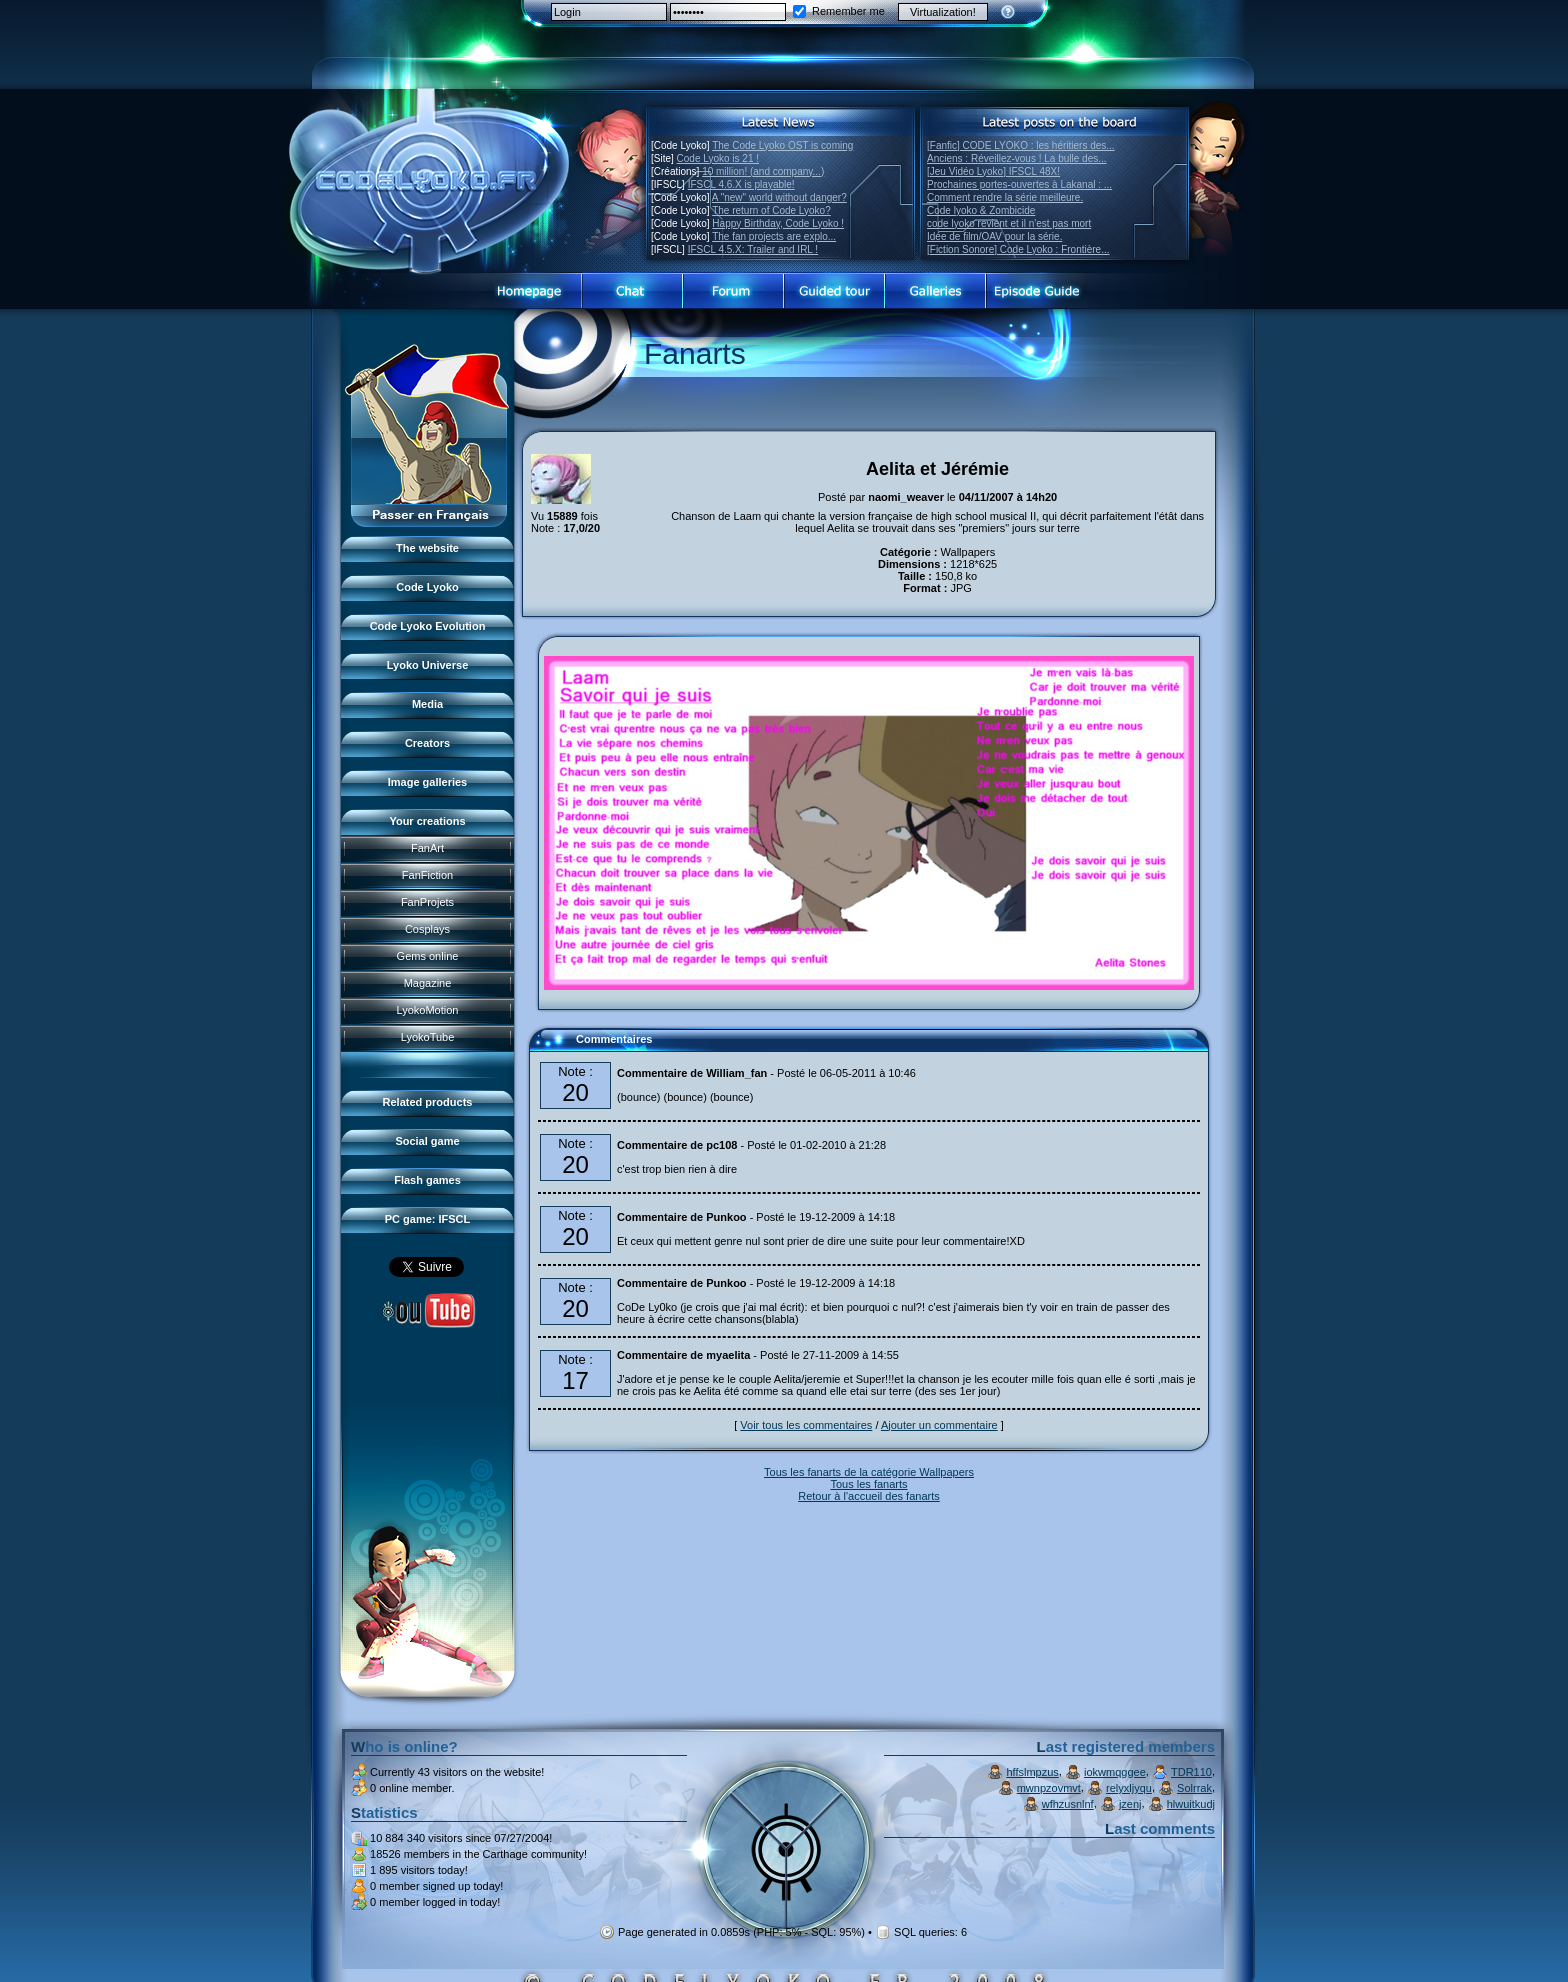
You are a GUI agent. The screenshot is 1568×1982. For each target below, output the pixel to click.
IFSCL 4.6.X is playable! (741, 184)
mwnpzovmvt (1049, 1788)
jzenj (1130, 1804)
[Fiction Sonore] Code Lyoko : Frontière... (1018, 249)
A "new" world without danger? (779, 197)
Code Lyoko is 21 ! (718, 158)
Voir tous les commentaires (806, 1425)
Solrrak (1194, 1788)
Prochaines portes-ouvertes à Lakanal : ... (1019, 184)
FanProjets (427, 902)
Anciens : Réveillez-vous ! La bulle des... (1017, 158)
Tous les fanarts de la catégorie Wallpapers (869, 1472)
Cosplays (427, 929)
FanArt (427, 848)
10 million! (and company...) (763, 171)
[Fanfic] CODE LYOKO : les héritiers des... (1021, 145)
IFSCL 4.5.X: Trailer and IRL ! (753, 249)
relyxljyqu (1129, 1788)
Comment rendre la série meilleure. (1005, 197)
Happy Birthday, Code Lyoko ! (778, 223)
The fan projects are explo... (774, 236)
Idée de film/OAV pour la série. (994, 236)
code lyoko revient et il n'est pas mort (1009, 223)
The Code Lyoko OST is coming (782, 145)
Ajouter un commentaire (939, 1425)
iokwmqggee (1115, 1772)
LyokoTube (428, 1037)
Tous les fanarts (868, 1484)
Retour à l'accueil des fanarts (869, 1496)
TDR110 (1191, 1772)
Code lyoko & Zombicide (981, 210)
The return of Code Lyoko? (771, 210)
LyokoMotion (428, 1010)
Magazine (428, 983)
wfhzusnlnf (1068, 1804)
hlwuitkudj (1191, 1804)
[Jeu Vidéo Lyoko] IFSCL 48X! (993, 171)
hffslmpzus (1032, 1772)
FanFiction (427, 875)
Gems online (428, 956)
